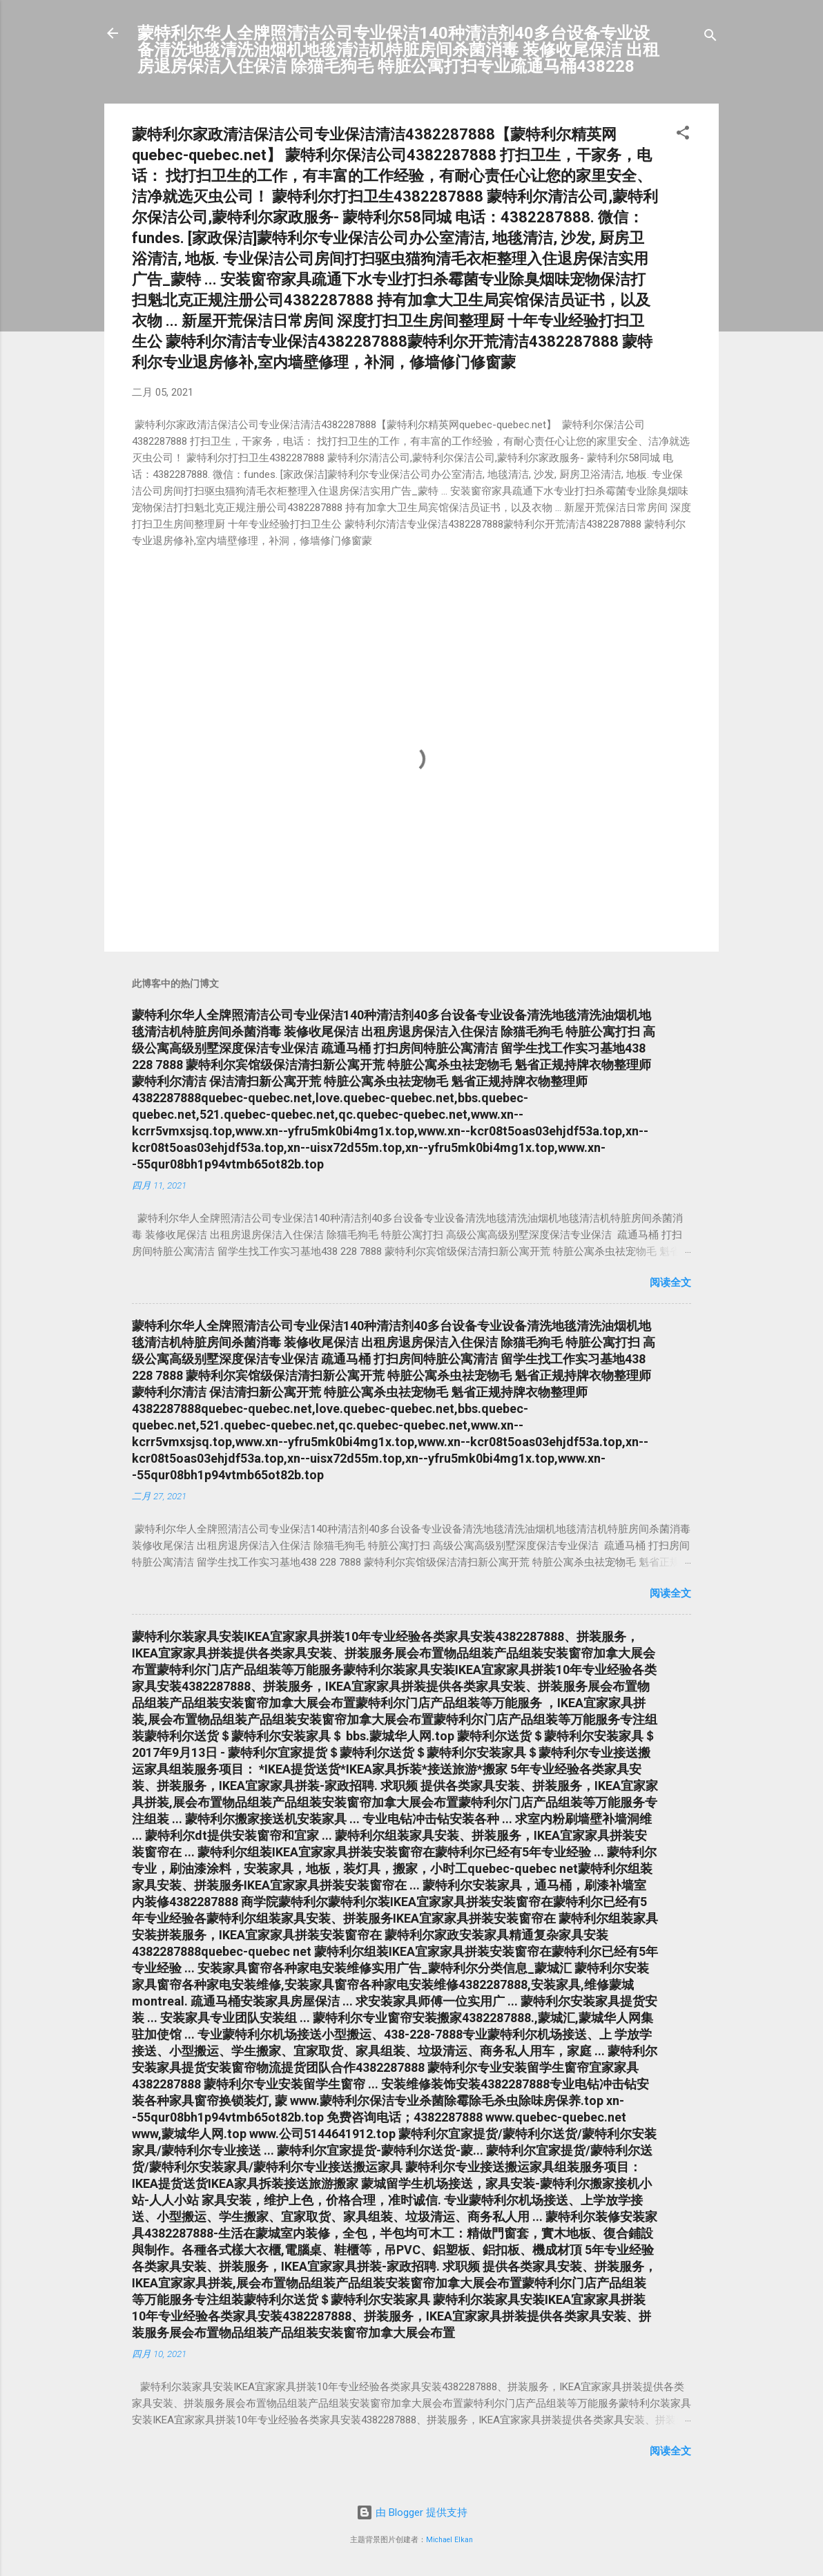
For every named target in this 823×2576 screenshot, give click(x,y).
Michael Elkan (449, 2539)
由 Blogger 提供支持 (411, 2512)
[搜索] (710, 38)
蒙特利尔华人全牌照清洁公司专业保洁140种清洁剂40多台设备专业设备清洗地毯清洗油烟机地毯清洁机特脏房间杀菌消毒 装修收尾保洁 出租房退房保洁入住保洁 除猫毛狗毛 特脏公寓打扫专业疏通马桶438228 (398, 49)
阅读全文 (670, 1282)
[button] (683, 135)
